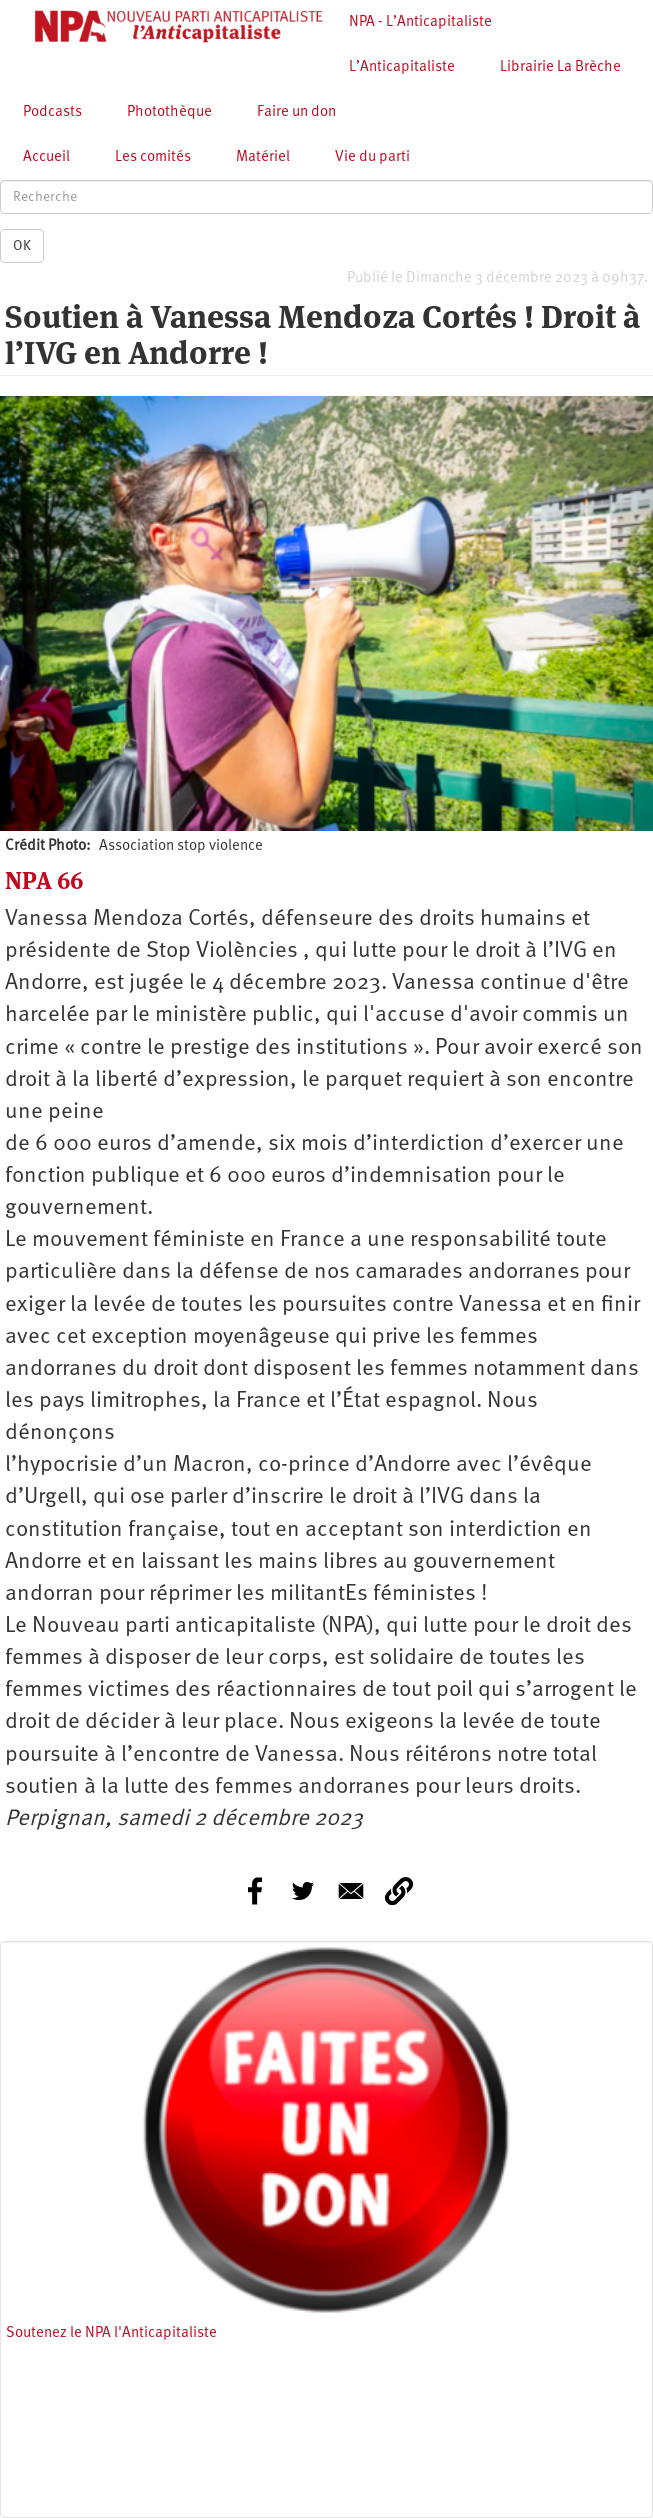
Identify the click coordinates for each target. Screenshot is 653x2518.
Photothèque (169, 112)
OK (22, 246)
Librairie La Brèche (560, 67)
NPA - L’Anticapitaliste (420, 22)
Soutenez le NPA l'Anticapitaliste (111, 2333)
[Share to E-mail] (351, 1891)
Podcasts (52, 112)
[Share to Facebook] (255, 1891)
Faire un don (296, 112)
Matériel (263, 157)
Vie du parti (372, 157)
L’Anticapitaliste (402, 67)
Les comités (153, 157)
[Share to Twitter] (303, 1891)
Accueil (46, 157)
